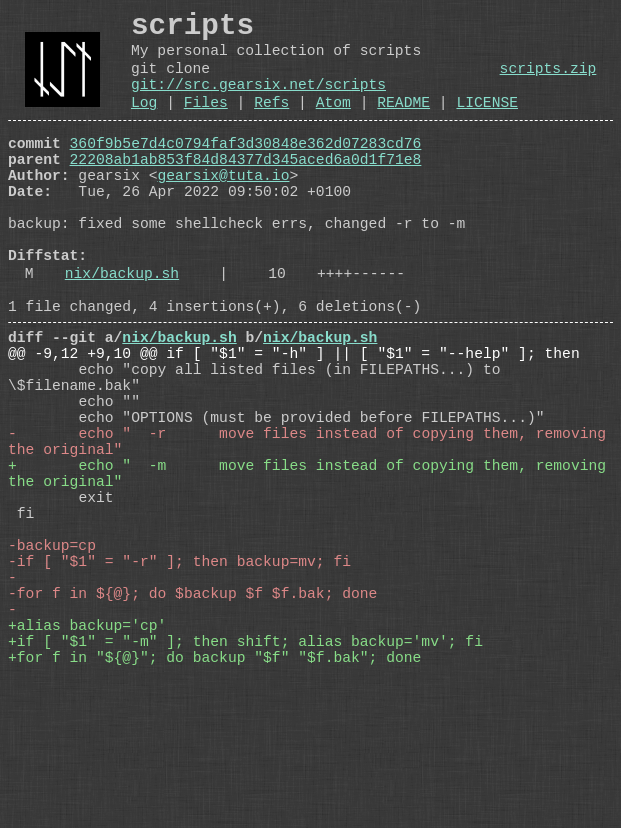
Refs (271, 124)
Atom (333, 124)
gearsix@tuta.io (224, 209)
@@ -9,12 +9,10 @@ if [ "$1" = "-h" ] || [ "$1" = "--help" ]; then (294, 423)
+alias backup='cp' (87, 763)
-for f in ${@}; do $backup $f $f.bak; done (192, 723)
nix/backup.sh (122, 331)
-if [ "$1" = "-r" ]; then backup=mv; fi (179, 683)
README (403, 124)
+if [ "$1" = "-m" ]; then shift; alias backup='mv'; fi (245, 783)
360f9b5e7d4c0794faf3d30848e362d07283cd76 (246, 169)
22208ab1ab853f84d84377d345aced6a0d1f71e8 (246, 189)
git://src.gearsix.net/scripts (258, 102)
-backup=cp (52, 663)
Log (144, 124)
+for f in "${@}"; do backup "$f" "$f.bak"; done (214, 803)
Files (206, 124)
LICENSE (487, 124)
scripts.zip (548, 82)
